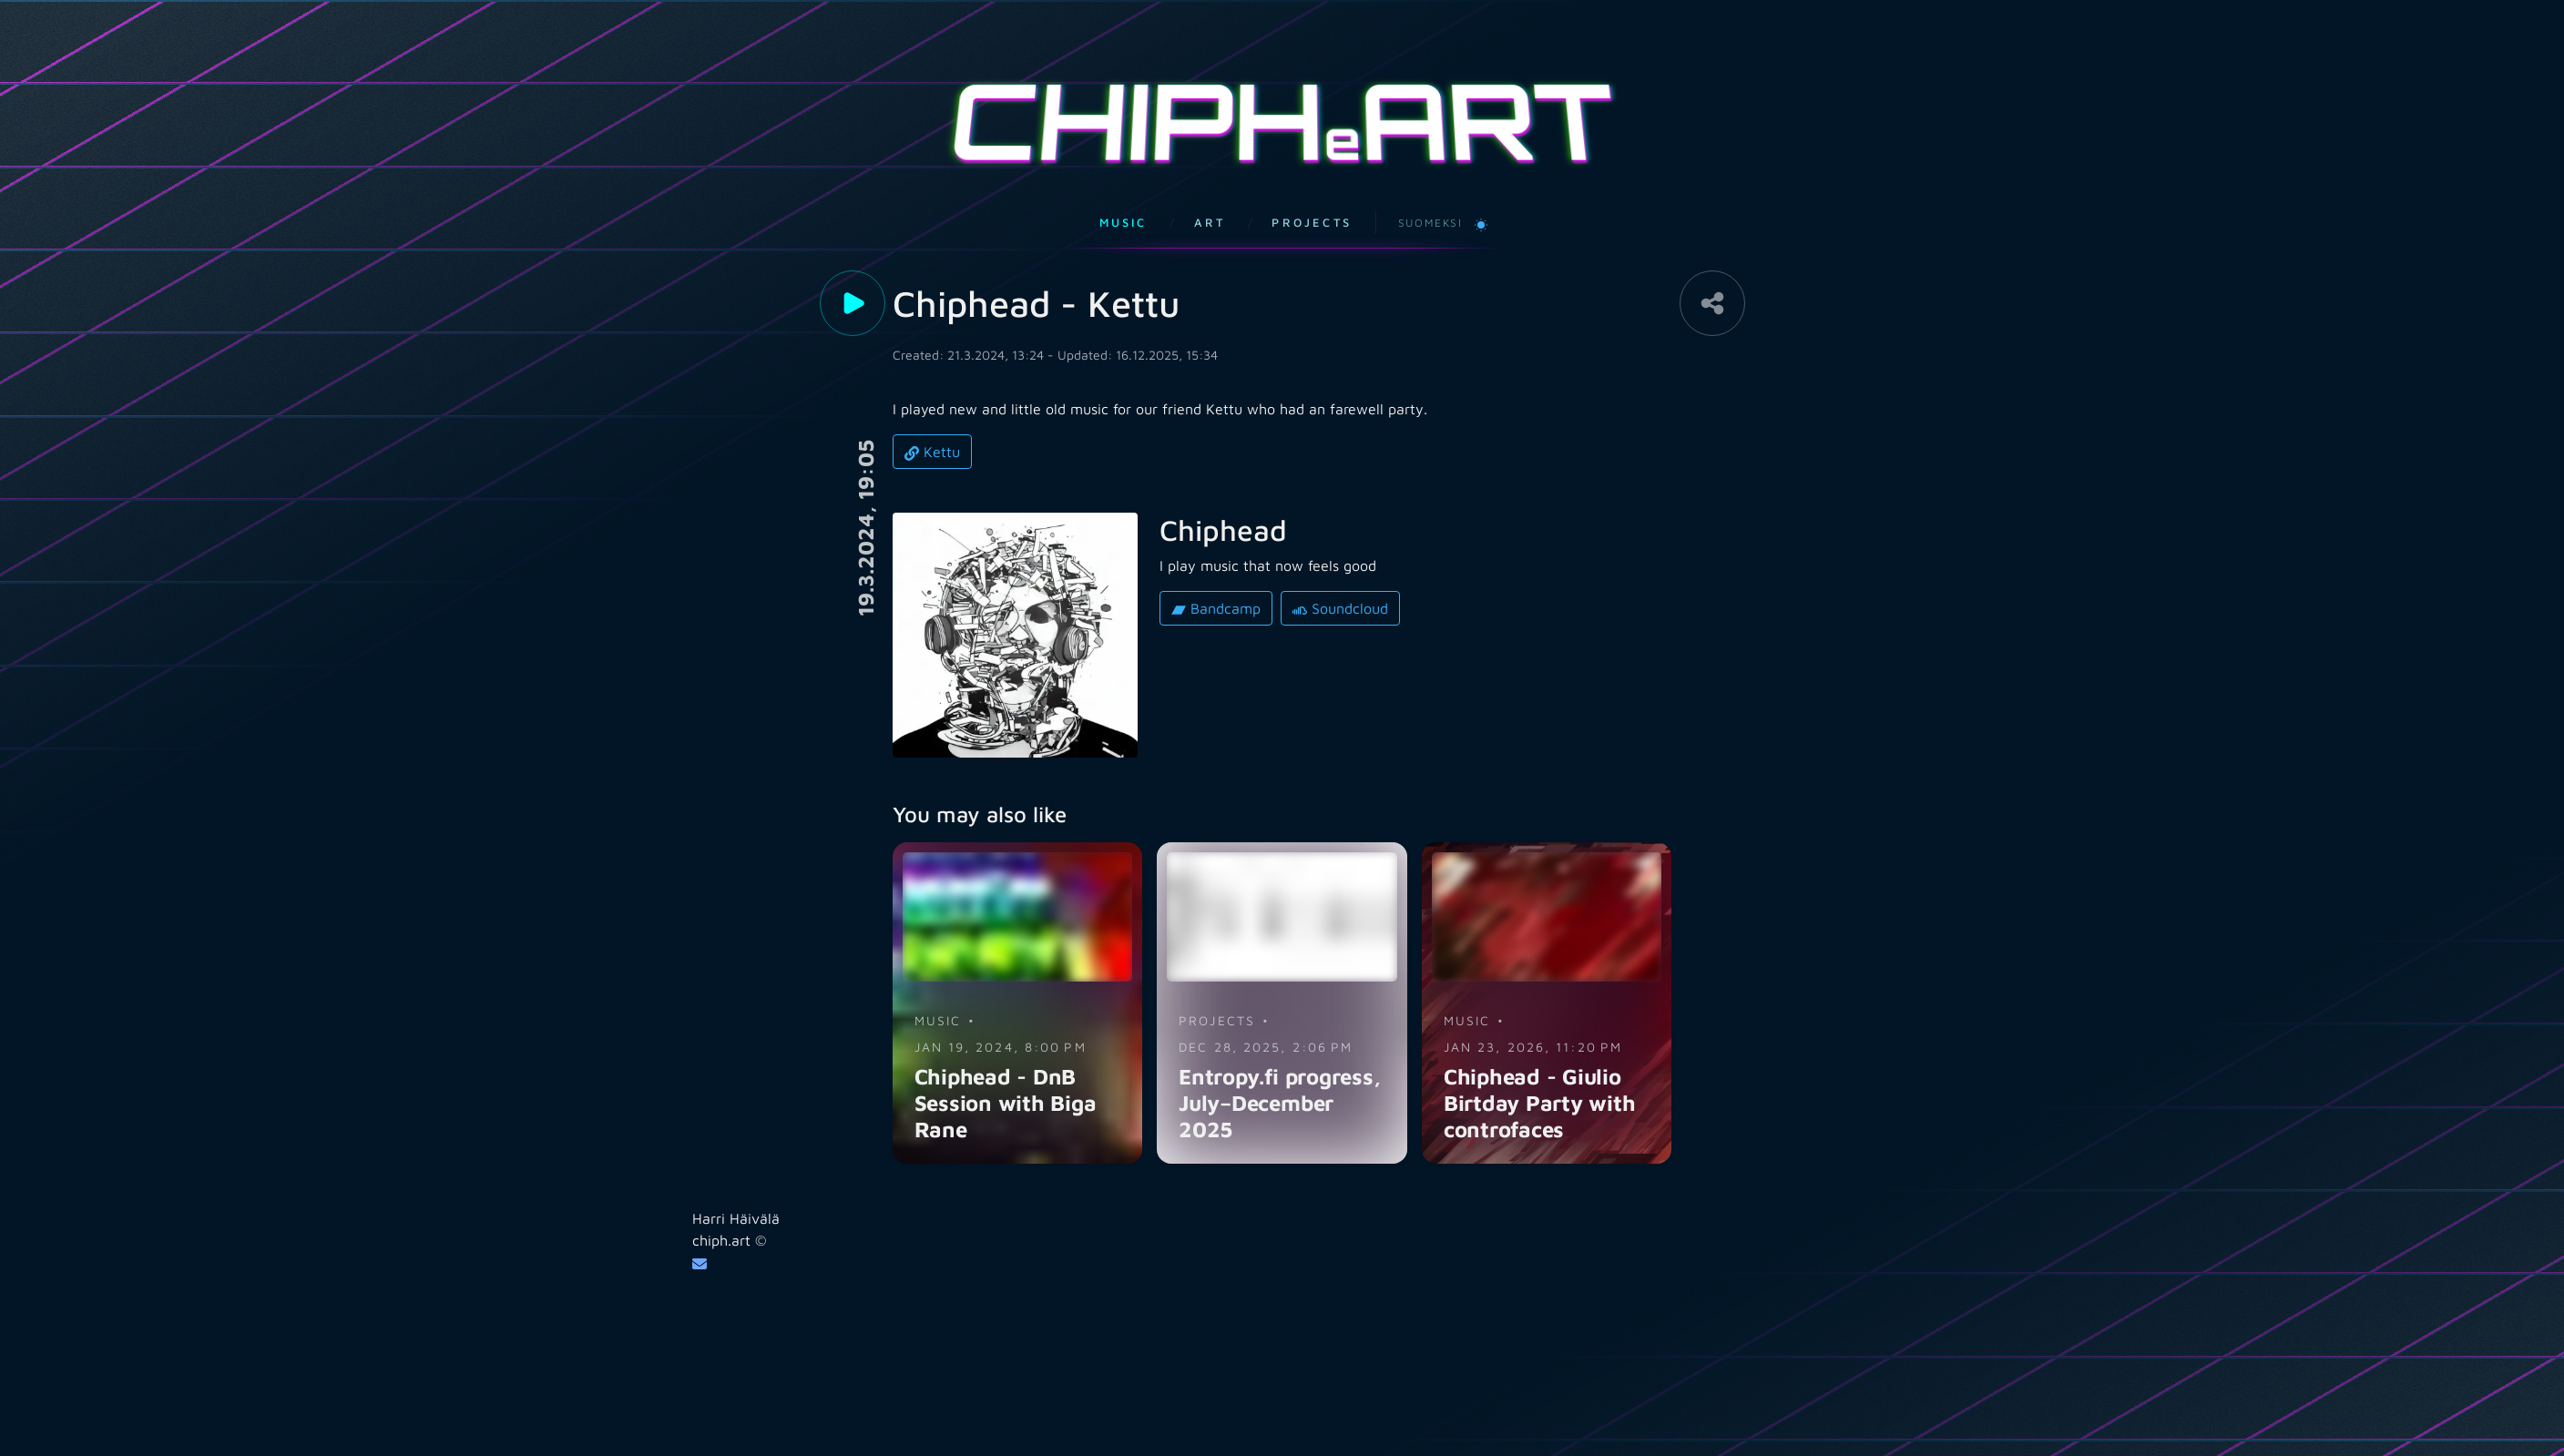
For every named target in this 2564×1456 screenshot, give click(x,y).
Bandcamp (1216, 584)
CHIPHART (1282, 110)
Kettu (932, 427)
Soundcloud (1340, 584)
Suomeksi (1430, 198)
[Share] (1712, 278)
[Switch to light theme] (1481, 198)
